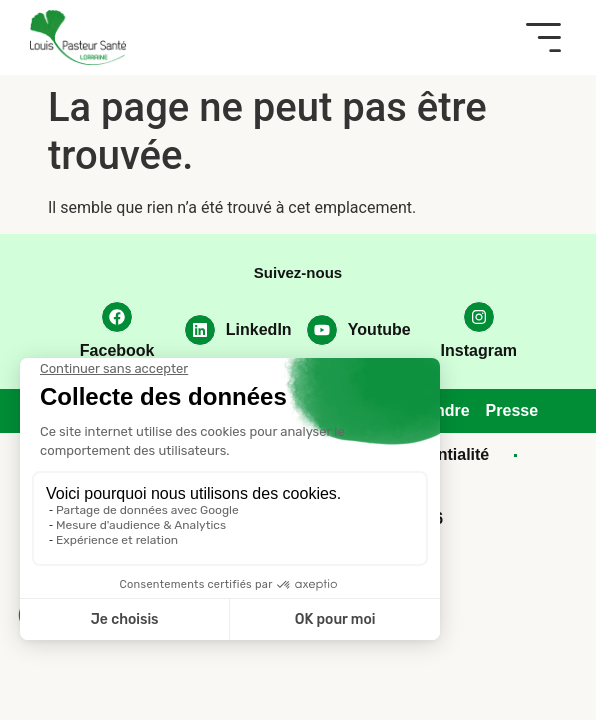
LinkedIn (259, 329)
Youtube (379, 329)
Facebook (117, 350)
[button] (543, 37)
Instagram (479, 350)
